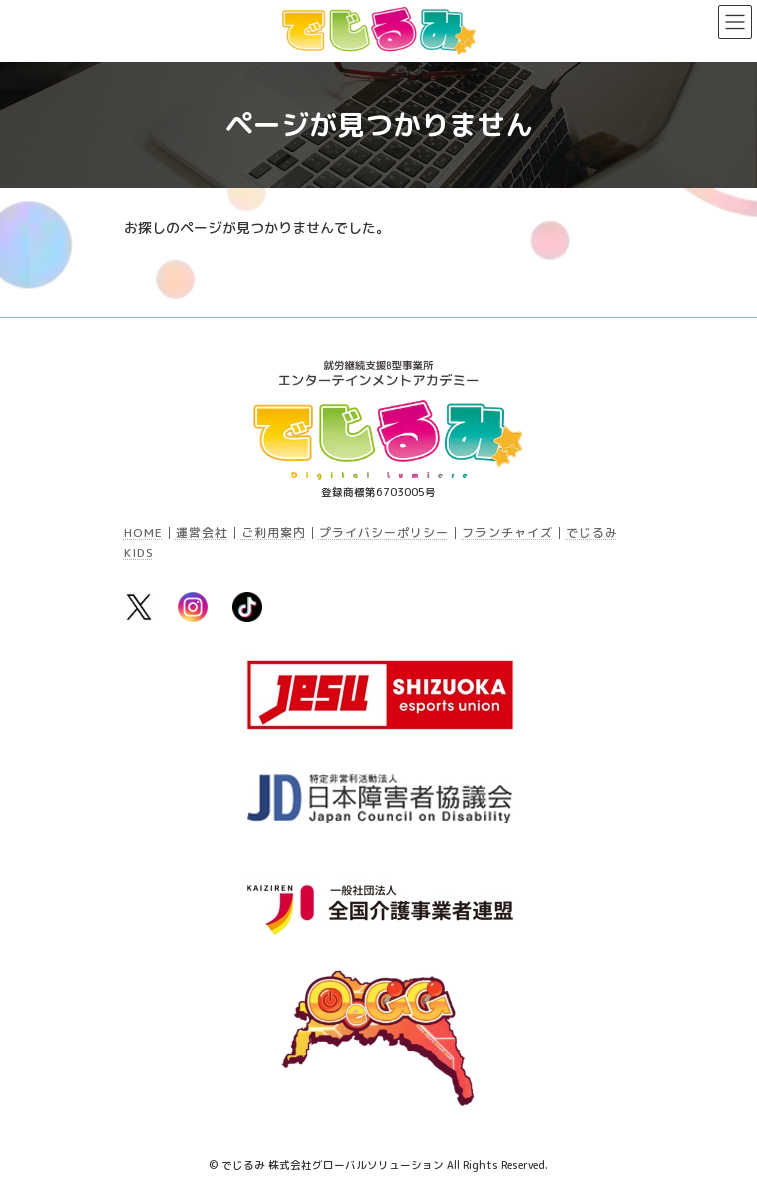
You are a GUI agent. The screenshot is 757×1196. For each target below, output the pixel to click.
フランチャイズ (507, 532)
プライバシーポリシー (384, 532)
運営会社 (202, 532)
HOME (143, 532)
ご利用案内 (273, 532)
